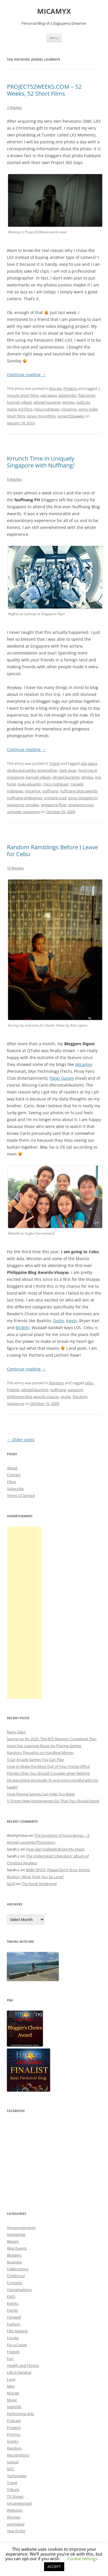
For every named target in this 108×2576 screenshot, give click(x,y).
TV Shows (15, 2496)
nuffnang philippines (24, 797)
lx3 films (25, 409)
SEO (10, 2468)
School (12, 2462)
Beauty (13, 2241)
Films (11, 1481)
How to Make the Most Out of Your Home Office (48, 1766)
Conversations (19, 2289)
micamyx (69, 409)
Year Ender (16, 2530)
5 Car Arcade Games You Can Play (35, 1759)
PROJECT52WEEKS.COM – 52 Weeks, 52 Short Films (44, 90)
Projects (70, 388)
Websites (14, 2510)
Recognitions (18, 2455)
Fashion (13, 2324)
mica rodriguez (47, 409)
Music (12, 2399)
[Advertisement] (24, 1612)
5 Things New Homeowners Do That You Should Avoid (53, 1800)
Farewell (14, 2317)
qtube (65, 1396)
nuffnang (50, 791)
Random (56, 1382)
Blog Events (17, 2248)
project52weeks (71, 416)
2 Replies (14, 107)
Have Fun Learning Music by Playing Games (44, 1745)
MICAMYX (54, 11)
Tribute (13, 2489)
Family (12, 2310)
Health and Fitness (23, 2365)
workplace (15, 2524)
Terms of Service (21, 1495)
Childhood (16, 2275)
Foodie (13, 2337)
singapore (15, 1403)
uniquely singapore (23, 811)
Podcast (14, 2420)
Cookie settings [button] (82, 2558)
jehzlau (68, 402)
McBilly (22, 1327)
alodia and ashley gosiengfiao (32, 770)
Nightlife (14, 2406)
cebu (89, 1382)
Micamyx (83, 1064)
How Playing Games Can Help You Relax (41, 1794)
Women (13, 2517)
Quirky (12, 2441)
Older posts (21, 1439)
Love (11, 2379)
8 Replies (14, 479)
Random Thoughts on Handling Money (40, 1752)
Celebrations (18, 2268)
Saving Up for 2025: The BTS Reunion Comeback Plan (51, 1738)
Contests (14, 2282)
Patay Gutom (62, 1078)
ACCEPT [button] (54, 2566)
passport (75, 1389)
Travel (54, 763)
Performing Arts (20, 2413)
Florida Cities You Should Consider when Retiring (48, 1773)
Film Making (17, 2331)
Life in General (19, 2372)
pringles (32, 804)
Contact (13, 1474)
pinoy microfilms (41, 416)
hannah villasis (19, 402)
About (12, 1467)
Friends (13, 1389)
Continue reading (26, 374)
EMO (11, 2296)
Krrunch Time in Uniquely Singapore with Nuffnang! (40, 462)
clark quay (68, 770)
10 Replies (15, 868)
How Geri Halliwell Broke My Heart (55, 1849)
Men (11, 2386)
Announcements (21, 2227)
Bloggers (14, 2255)
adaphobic (67, 395)
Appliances (16, 2234)
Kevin (71, 1320)
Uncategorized (19, 2503)
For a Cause (17, 2344)
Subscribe (15, 1488)
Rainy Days (16, 1731)
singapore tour (81, 804)
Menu (54, 38)
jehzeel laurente (47, 402)
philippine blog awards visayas (33, 1396)
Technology (17, 2475)
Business (14, 2262)
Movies (55, 388)
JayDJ (11, 1883)
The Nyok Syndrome (39, 1883)
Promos (13, 2434)
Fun (10, 2358)
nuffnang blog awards (78, 791)
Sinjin (58, 1320)
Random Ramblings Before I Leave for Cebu (52, 850)
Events (12, 2303)
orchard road (55, 797)
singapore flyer (54, 804)
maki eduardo (29, 784)
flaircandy (86, 395)
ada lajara (48, 395)
